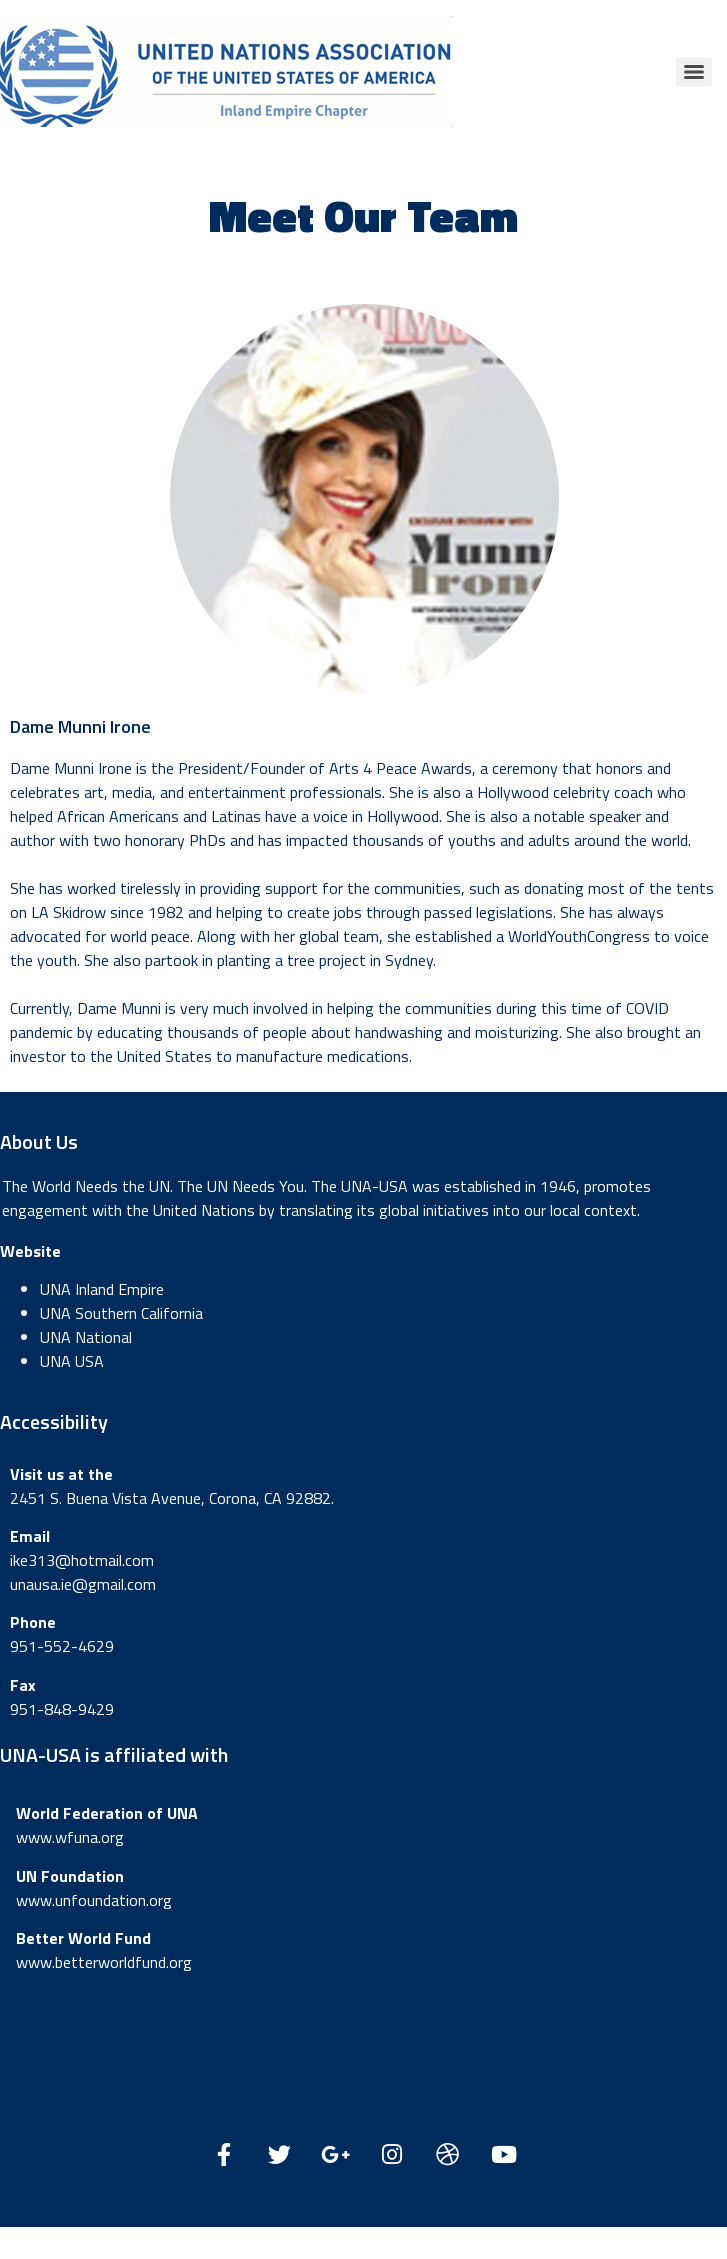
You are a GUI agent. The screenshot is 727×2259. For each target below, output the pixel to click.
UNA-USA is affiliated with (114, 1754)
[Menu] (694, 72)
